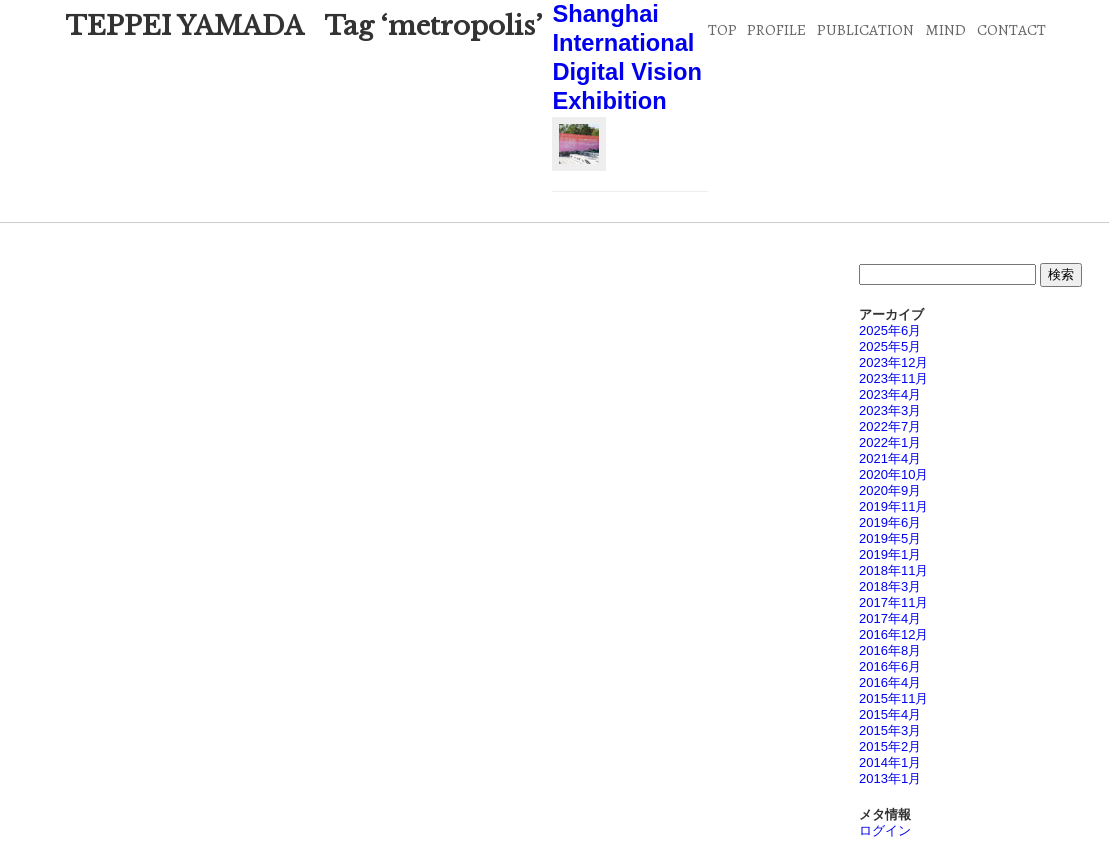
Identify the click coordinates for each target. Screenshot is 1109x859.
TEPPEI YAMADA (184, 26)
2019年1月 (890, 554)
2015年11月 (893, 698)
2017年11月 (893, 602)
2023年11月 (893, 378)
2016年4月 (890, 682)
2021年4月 (890, 458)
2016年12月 (893, 634)
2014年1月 (890, 762)
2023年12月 (893, 362)
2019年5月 (890, 538)
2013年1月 (890, 778)
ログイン (885, 830)
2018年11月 (893, 570)
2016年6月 (890, 666)
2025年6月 (890, 330)
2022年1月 (890, 442)
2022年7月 (890, 426)
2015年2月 (890, 746)
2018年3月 (890, 586)
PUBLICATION (865, 29)
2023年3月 (890, 410)
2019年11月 (893, 506)
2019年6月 (890, 522)
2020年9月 (890, 490)
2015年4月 (890, 714)
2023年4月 (890, 394)
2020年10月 (893, 474)
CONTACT (1011, 29)
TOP (722, 29)
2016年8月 (890, 650)
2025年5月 (890, 346)
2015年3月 (890, 730)
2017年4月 (890, 618)
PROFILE (776, 29)
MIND (945, 29)
